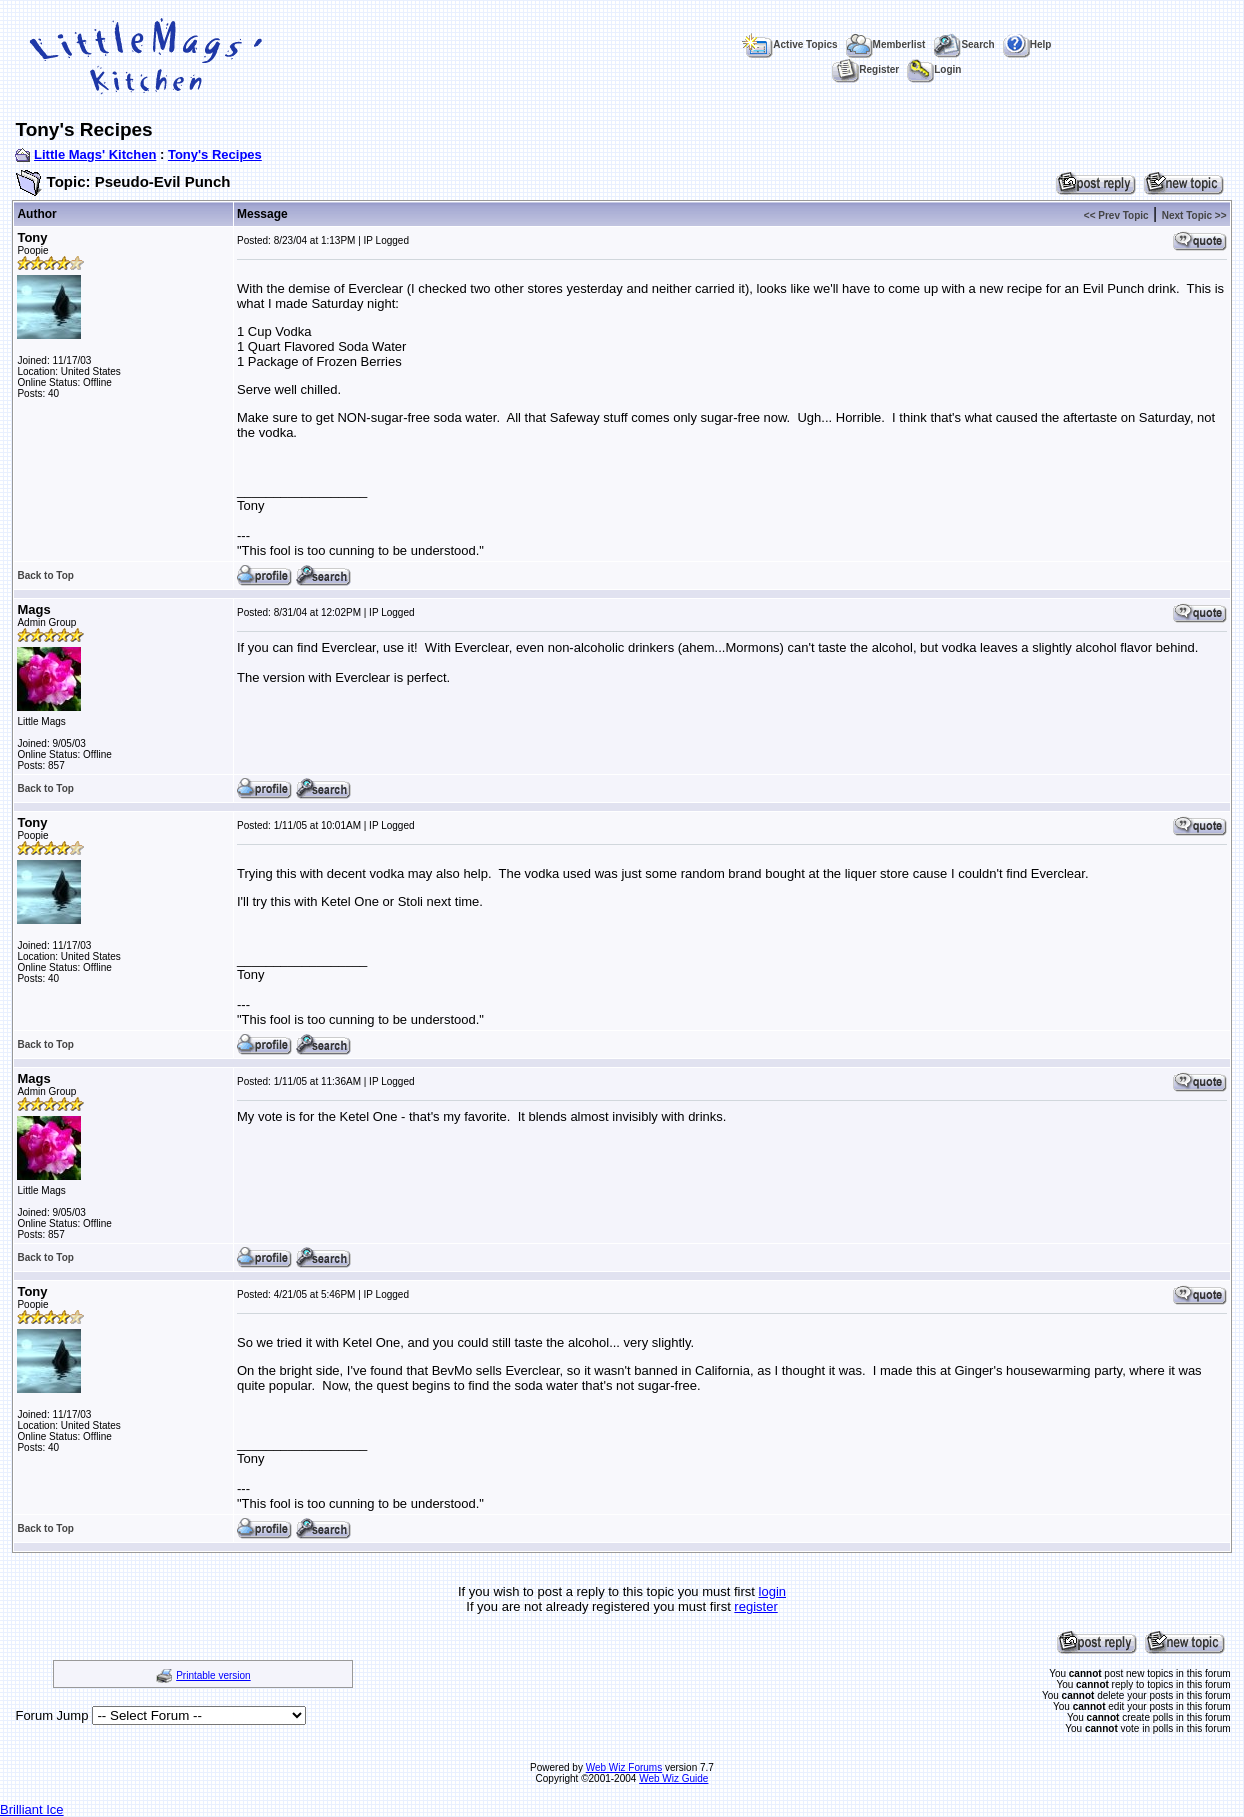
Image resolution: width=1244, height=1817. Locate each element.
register (755, 1606)
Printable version (213, 1675)
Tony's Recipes (215, 154)
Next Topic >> (1194, 215)
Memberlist (886, 44)
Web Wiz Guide (673, 1778)
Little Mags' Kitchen (95, 154)
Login (934, 69)
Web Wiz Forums (624, 1767)
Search (963, 44)
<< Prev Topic (1116, 215)
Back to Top (45, 575)
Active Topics (789, 44)
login (772, 1591)
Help (1027, 44)
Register (865, 69)
